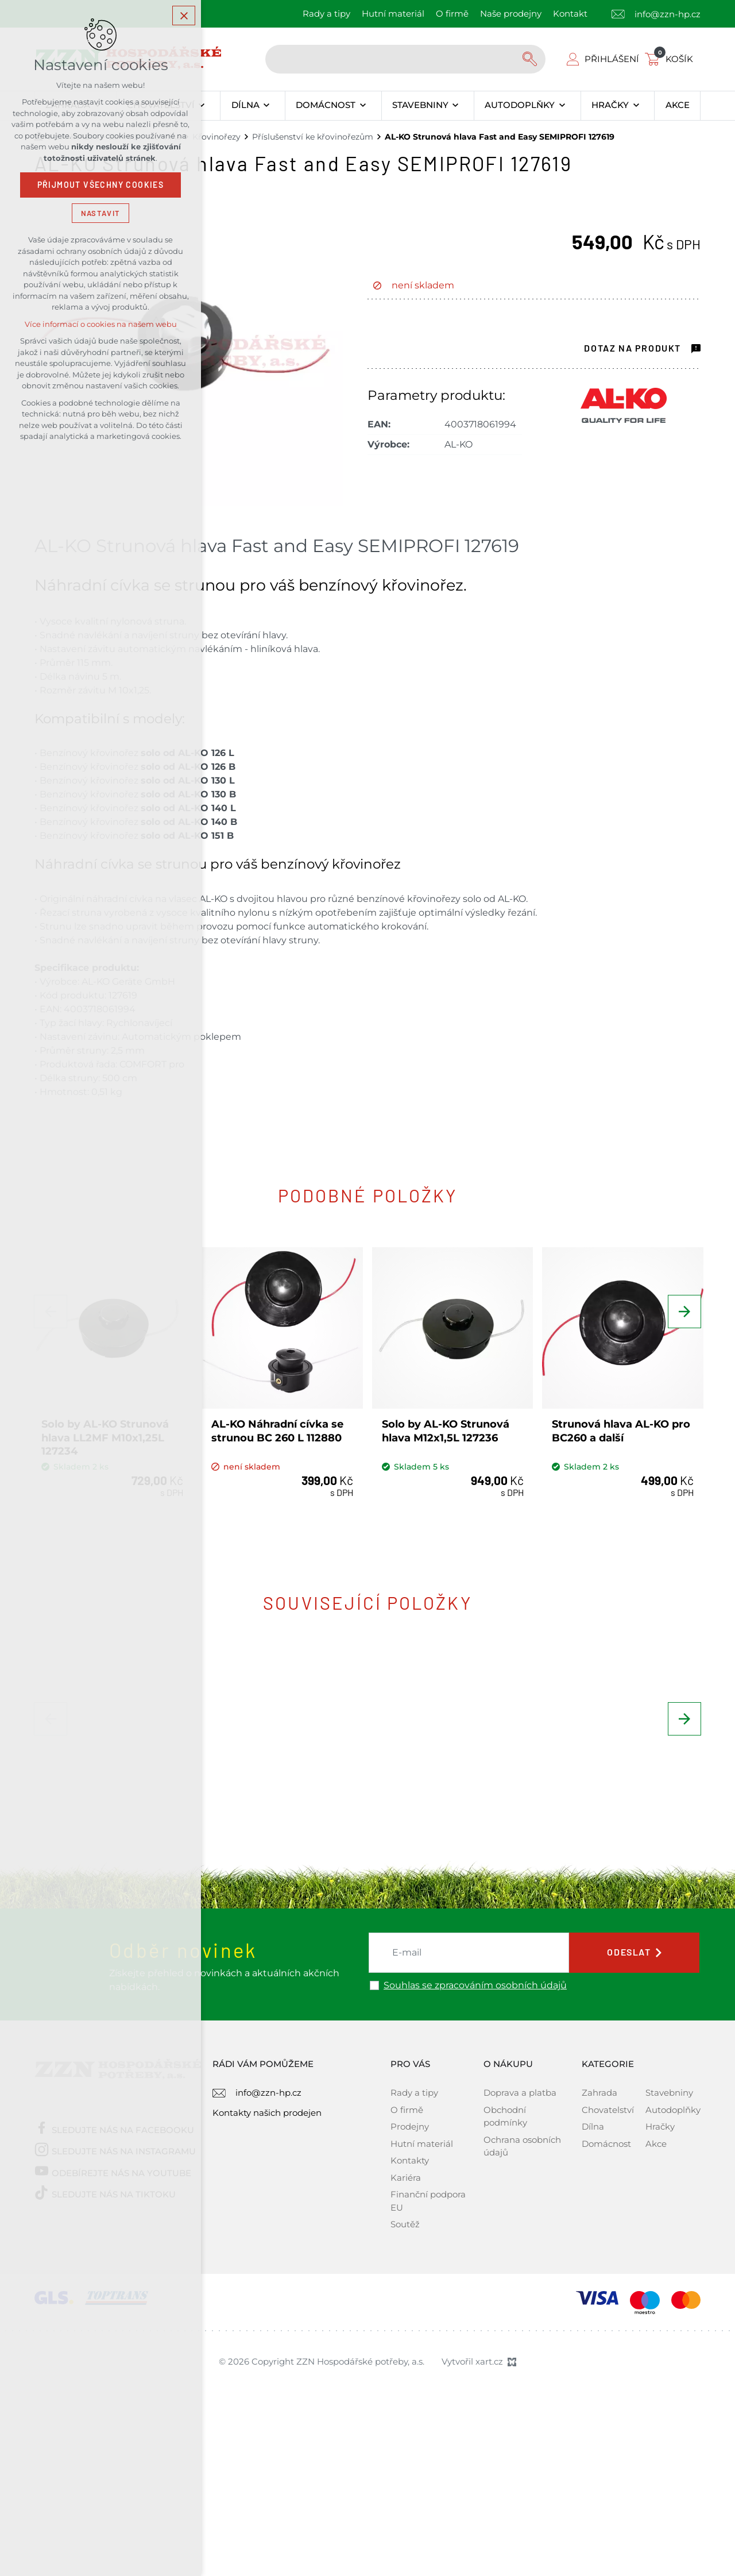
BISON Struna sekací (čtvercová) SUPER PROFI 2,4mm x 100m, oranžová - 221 (273, 1841)
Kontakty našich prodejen (267, 2252)
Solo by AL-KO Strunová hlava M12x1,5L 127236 (448, 1425)
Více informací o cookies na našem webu (101, 326)
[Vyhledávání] (531, 59)
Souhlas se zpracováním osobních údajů (475, 2125)
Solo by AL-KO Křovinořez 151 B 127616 (616, 1827)
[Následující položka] (683, 1319)
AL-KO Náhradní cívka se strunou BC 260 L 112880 (280, 1425)
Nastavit (100, 214)
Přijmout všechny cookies (100, 186)
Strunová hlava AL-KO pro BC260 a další (613, 1425)
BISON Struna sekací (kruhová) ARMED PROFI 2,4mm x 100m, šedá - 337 (451, 1841)
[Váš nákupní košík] (671, 58)
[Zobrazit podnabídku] (202, 105)
